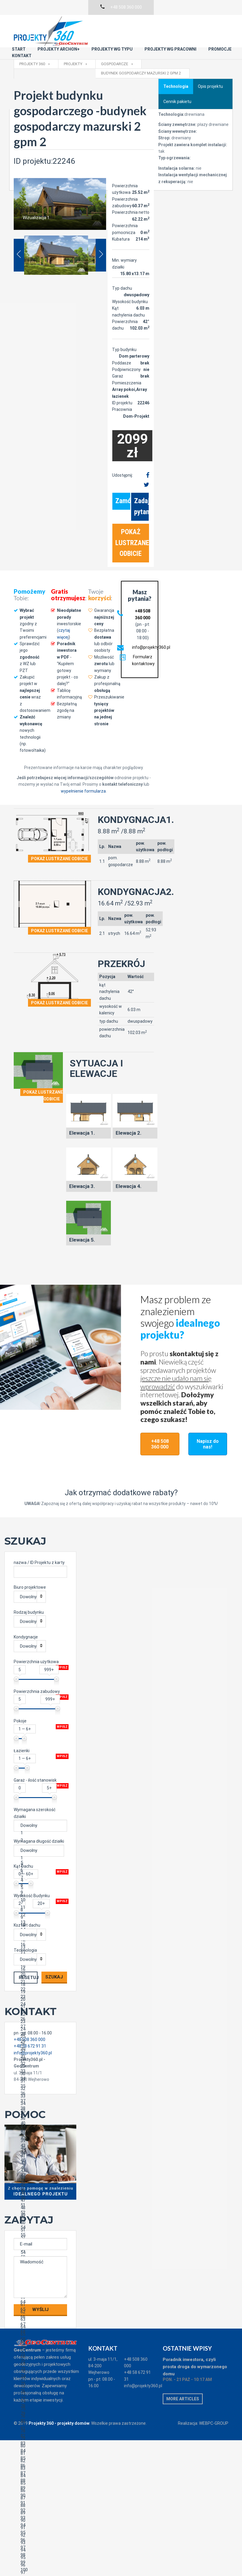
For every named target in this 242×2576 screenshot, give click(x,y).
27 (39, 2029)
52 (39, 2215)
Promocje (148, 28)
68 (39, 2334)
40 (39, 2125)
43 (39, 2148)
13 (39, 1924)
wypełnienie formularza (83, 768)
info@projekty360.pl (151, 624)
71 (39, 2356)
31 (39, 2058)
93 (39, 2520)
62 (39, 2289)
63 (39, 2297)
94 (39, 2527)
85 (39, 2460)
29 (39, 2044)
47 (39, 2178)
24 (39, 2006)
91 (39, 2505)
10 (39, 1902)
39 (39, 2118)
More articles (182, 2376)
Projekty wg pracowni (99, 28)
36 (39, 2096)
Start (80, 21)
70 (39, 2349)
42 (39, 2140)
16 (39, 1947)
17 (39, 1954)
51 (39, 2207)
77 (39, 2401)
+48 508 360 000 (160, 1421)
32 (39, 2066)
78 (39, 2408)
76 (39, 2393)
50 (39, 2200)
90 (39, 2498)
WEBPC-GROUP (213, 2401)
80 (39, 2423)
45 (39, 2163)
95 (39, 2535)
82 (39, 2438)
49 (39, 2192)
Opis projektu (210, 63)
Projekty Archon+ (120, 21)
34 (39, 2081)
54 (39, 2230)
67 (39, 2326)
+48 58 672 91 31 (137, 2353)
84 (39, 2453)
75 (39, 2386)
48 (39, 2185)
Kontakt (182, 28)
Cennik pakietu (177, 79)
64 (39, 2304)
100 (39, 2572)
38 (39, 2111)
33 (39, 2073)
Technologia (175, 63)
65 (39, 2311)
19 (39, 1969)
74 (39, 2378)
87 (39, 2475)
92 (39, 2512)
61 (39, 2282)
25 (39, 2014)
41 (39, 2133)
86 (39, 2468)
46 (39, 2170)
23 (39, 1999)
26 (39, 2021)
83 (39, 2445)
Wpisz (62, 1645)
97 (39, 2550)
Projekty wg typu (173, 21)
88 (39, 2483)
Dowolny (28, 1574)
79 (39, 2416)
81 (39, 2431)
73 (39, 2371)
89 (39, 2490)
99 (39, 2565)
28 (39, 2036)
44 (39, 2155)
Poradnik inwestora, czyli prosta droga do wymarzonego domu (195, 2344)
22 (39, 1991)
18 (39, 1962)
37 (39, 2103)
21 (39, 1984)
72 (39, 2364)
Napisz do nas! (208, 1421)
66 (39, 2319)
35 (39, 2088)
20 (39, 1977)
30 (39, 2051)
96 (39, 2542)
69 (39, 2341)
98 (39, 2557)
